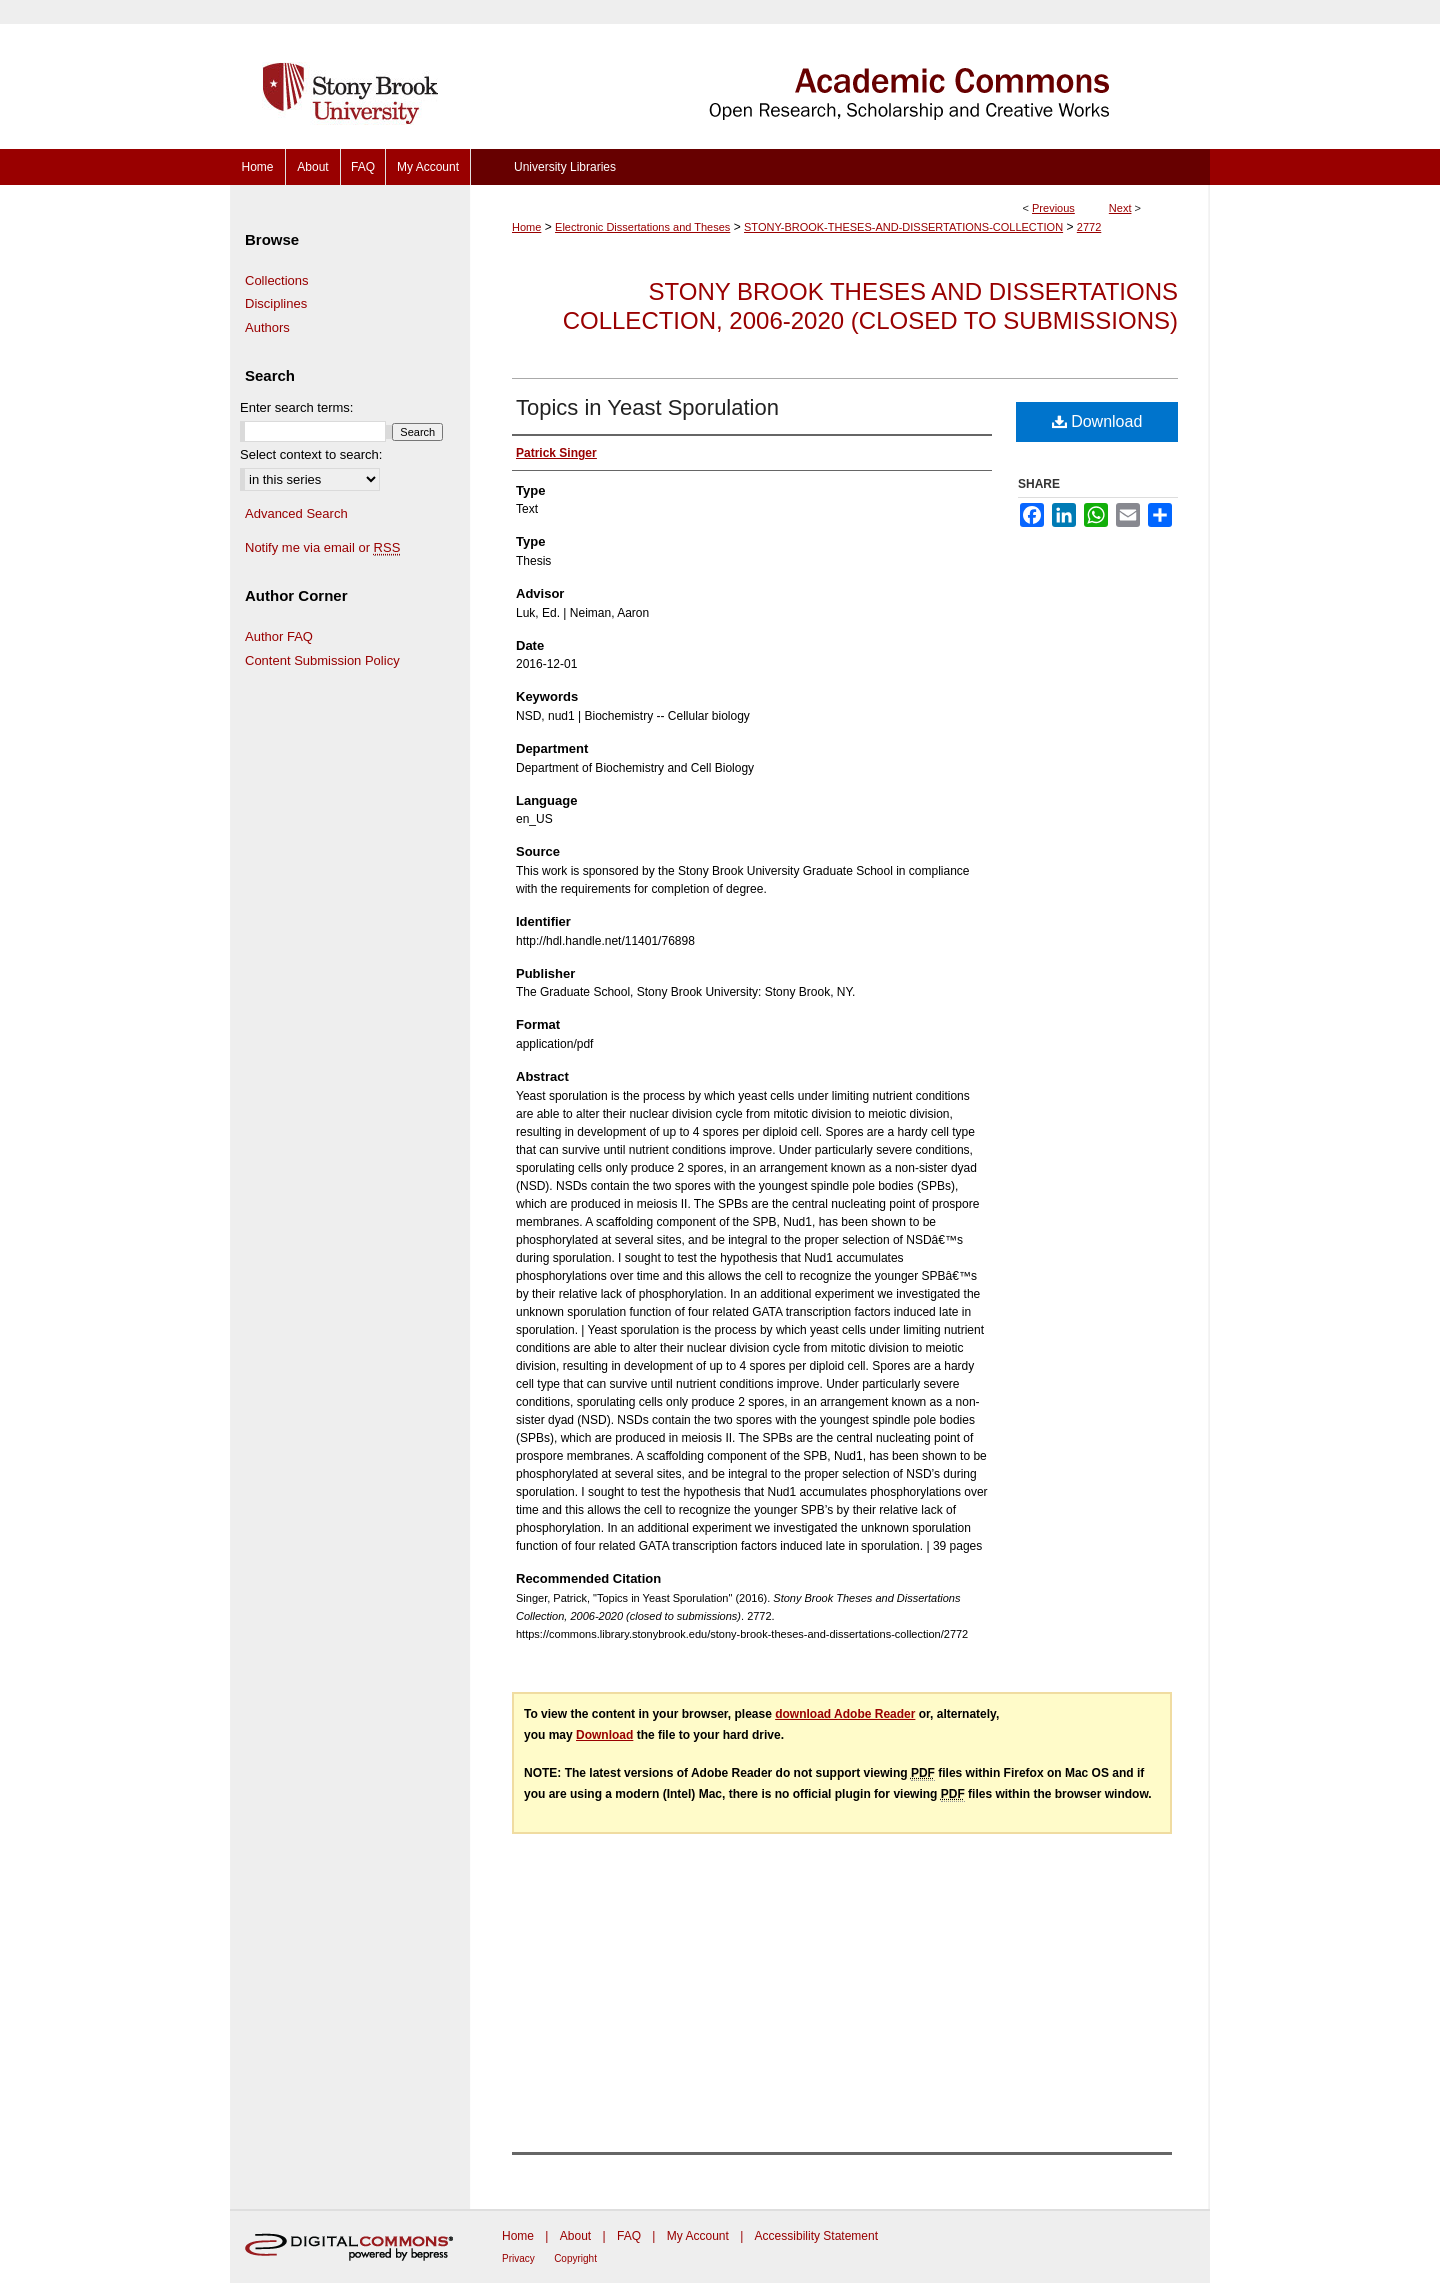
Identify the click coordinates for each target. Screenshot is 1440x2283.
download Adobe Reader (845, 1714)
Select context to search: (311, 454)
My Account (698, 2236)
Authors (267, 327)
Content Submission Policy (322, 660)
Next (1120, 208)
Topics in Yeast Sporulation (647, 407)
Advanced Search (296, 513)
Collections (277, 280)
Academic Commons (840, 74)
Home (526, 227)
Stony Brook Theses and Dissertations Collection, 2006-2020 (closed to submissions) (870, 306)
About (575, 2236)
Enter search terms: (296, 407)
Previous (1053, 208)
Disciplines (276, 303)
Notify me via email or (322, 548)
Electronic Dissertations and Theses (642, 227)
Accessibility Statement (816, 2236)
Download (1097, 421)
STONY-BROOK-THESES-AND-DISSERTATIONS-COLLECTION (903, 227)
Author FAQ (279, 636)
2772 (1089, 227)
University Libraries (565, 167)
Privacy (518, 2258)
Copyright (575, 2258)
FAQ (629, 2236)
